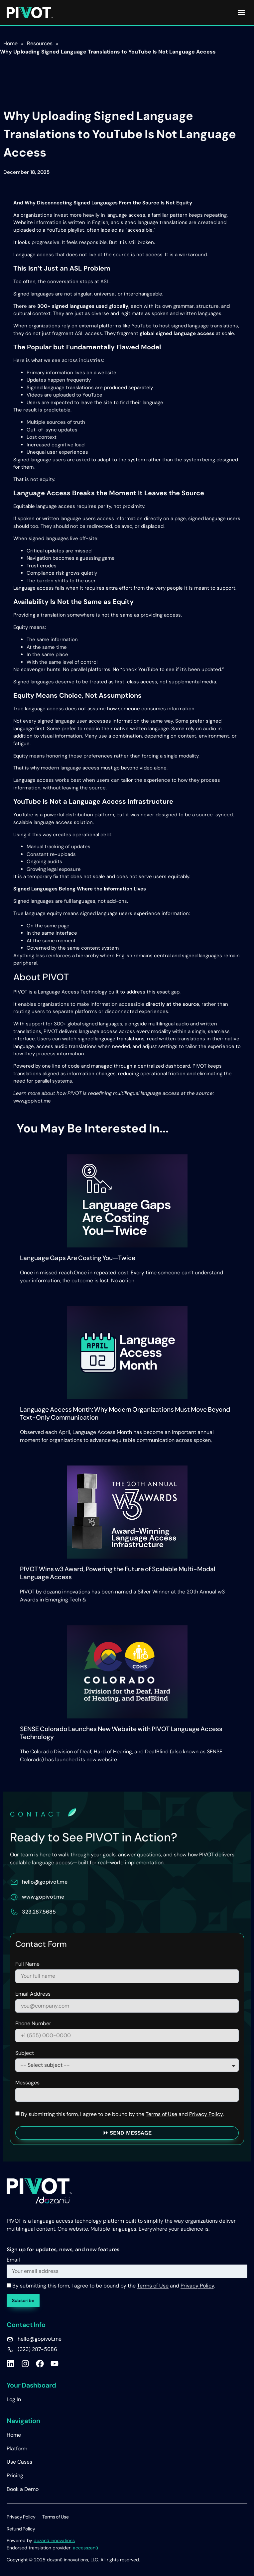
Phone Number (33, 2024)
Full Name (27, 1964)
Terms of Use (161, 2114)
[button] (241, 13)
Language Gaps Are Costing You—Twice (77, 1258)
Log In (14, 2399)
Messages (27, 2083)
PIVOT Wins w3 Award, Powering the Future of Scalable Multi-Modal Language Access (117, 1573)
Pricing (15, 2475)
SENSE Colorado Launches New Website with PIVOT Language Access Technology (121, 1733)
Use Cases (19, 2461)
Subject (24, 2053)
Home (14, 2434)
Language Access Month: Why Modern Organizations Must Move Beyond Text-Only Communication (125, 1413)
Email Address (33, 1994)
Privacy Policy (206, 2114)
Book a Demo (23, 2489)
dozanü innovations (54, 2540)
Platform (17, 2448)
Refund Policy (21, 2529)
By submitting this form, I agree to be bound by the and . (122, 2114)
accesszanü (85, 2548)
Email (13, 2260)
